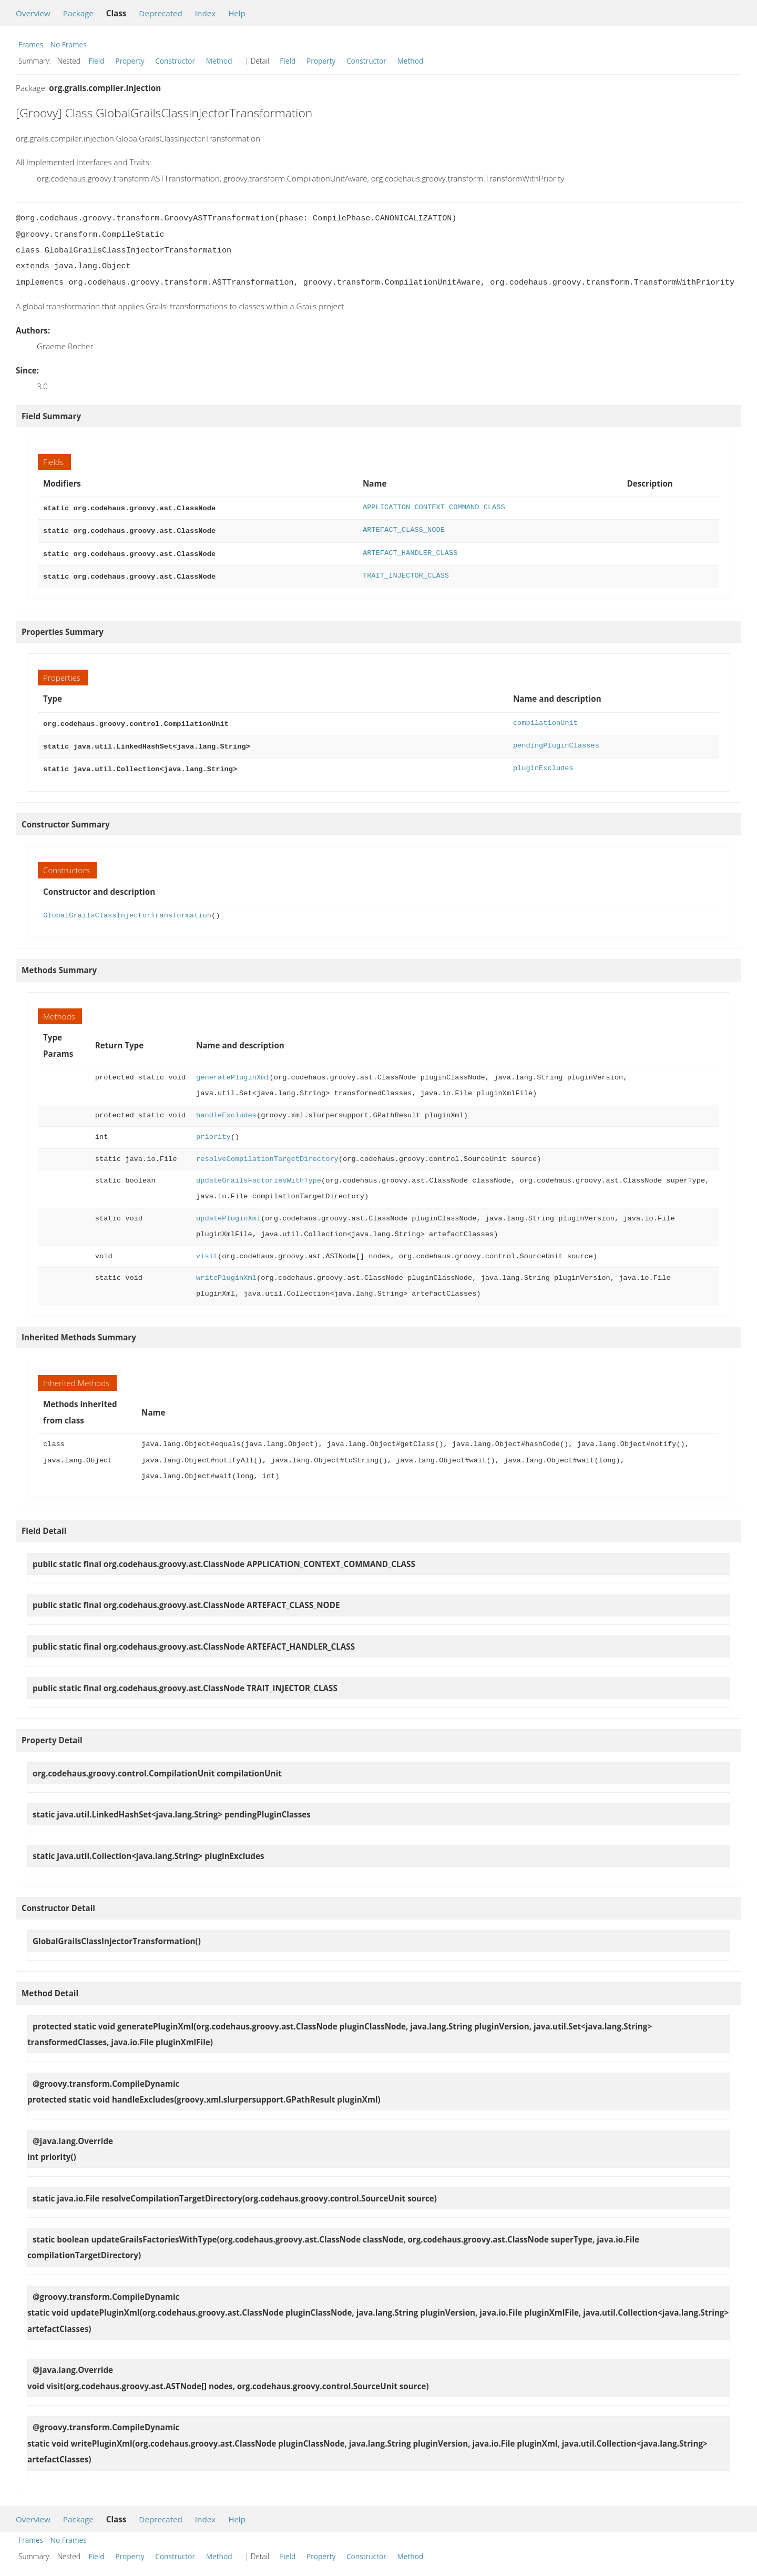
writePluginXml (226, 1271)
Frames (30, 44)
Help (236, 13)
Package (78, 13)
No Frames (68, 44)
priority (213, 1130)
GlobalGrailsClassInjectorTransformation (127, 908)
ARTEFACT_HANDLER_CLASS (410, 551)
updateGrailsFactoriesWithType (258, 1173)
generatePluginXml (232, 1070)
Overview (33, 13)
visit (207, 1249)
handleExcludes (226, 1108)
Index (205, 13)
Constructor (175, 61)
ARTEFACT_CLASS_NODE (404, 529)
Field (97, 61)
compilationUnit (545, 719)
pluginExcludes (543, 762)
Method (219, 61)
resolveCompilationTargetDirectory (267, 1152)
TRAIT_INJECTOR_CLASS (406, 573)
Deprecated (160, 13)
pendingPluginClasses (556, 740)
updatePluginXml (228, 1211)
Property (129, 61)
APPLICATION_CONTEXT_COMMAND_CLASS (434, 507)
